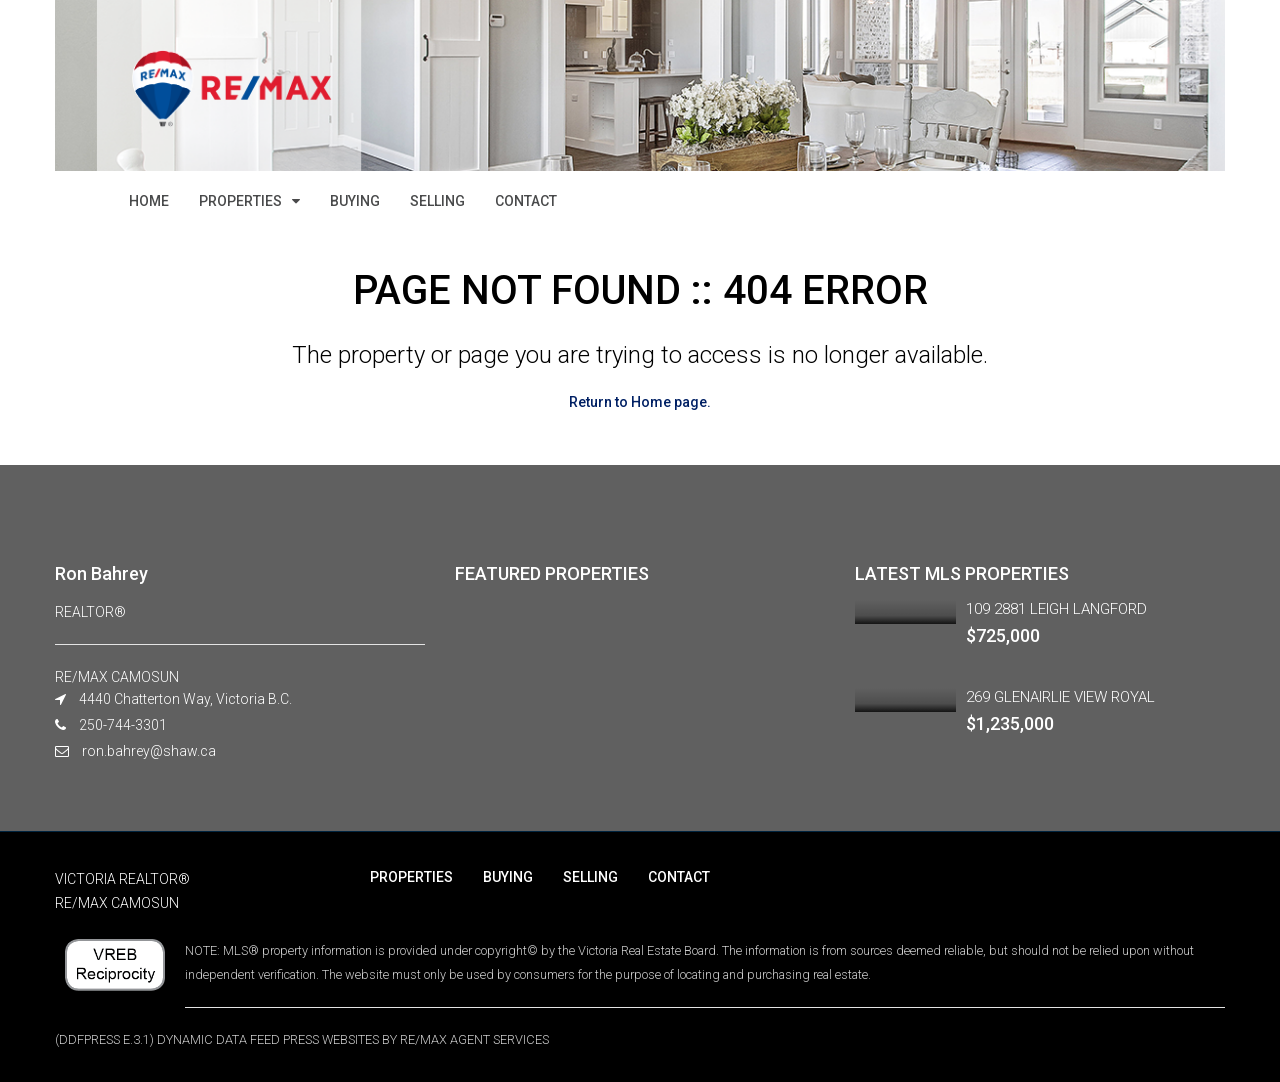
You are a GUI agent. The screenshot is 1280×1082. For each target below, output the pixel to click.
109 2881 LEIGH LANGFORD (1056, 609)
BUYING (355, 201)
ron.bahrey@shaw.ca (149, 751)
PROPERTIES (240, 201)
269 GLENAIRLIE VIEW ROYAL (1060, 697)
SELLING (437, 201)
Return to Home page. (640, 402)
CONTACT (526, 201)
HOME (149, 201)
